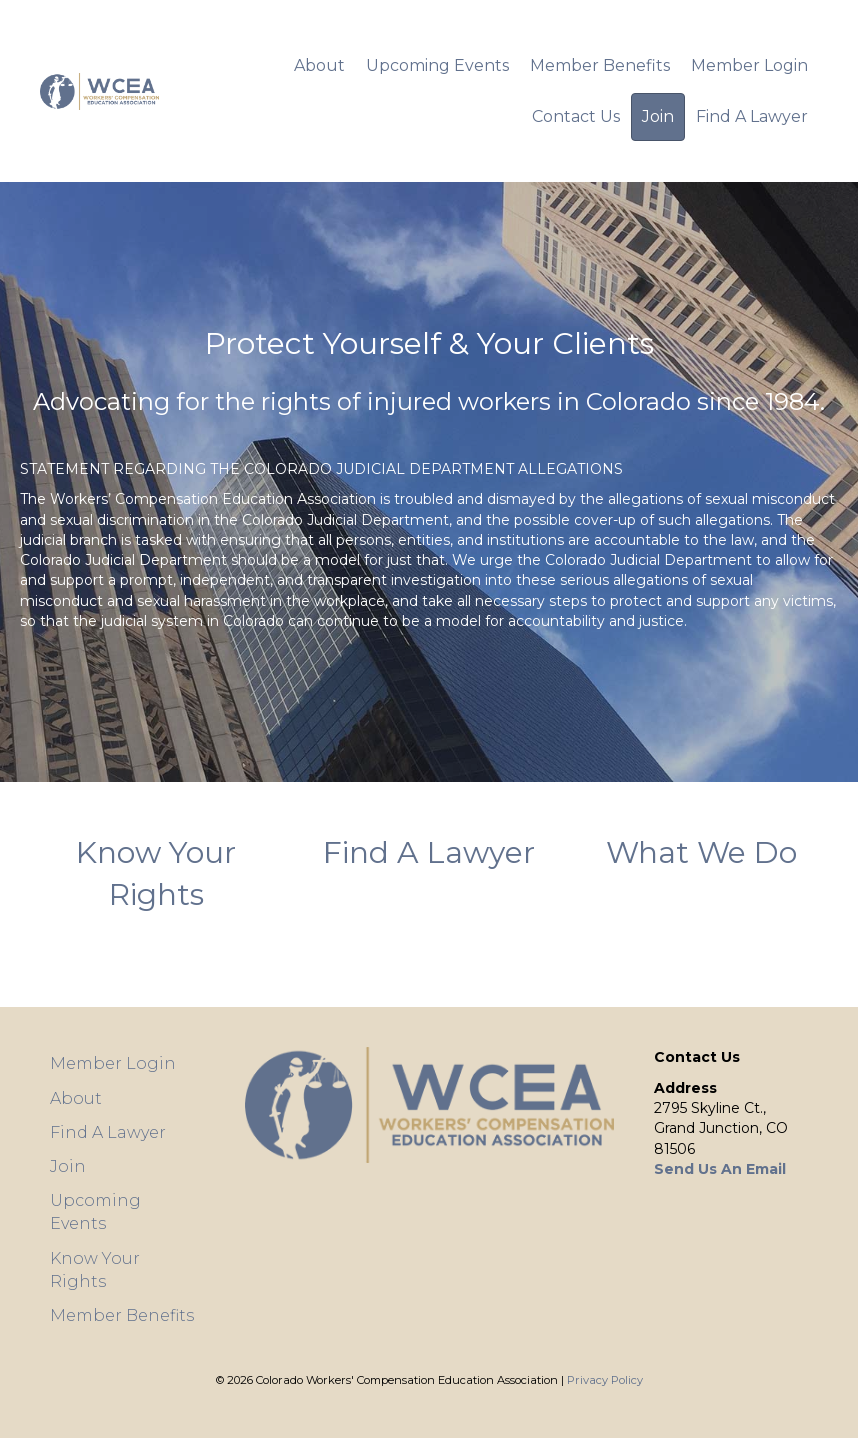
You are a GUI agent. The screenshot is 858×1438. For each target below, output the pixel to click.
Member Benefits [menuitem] (600, 65)
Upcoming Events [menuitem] (437, 65)
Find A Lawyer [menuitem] (752, 116)
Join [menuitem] (658, 116)
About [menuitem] (319, 65)
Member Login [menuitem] (749, 65)
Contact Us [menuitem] (576, 116)
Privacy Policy (605, 1380)
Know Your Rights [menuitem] (95, 1270)
